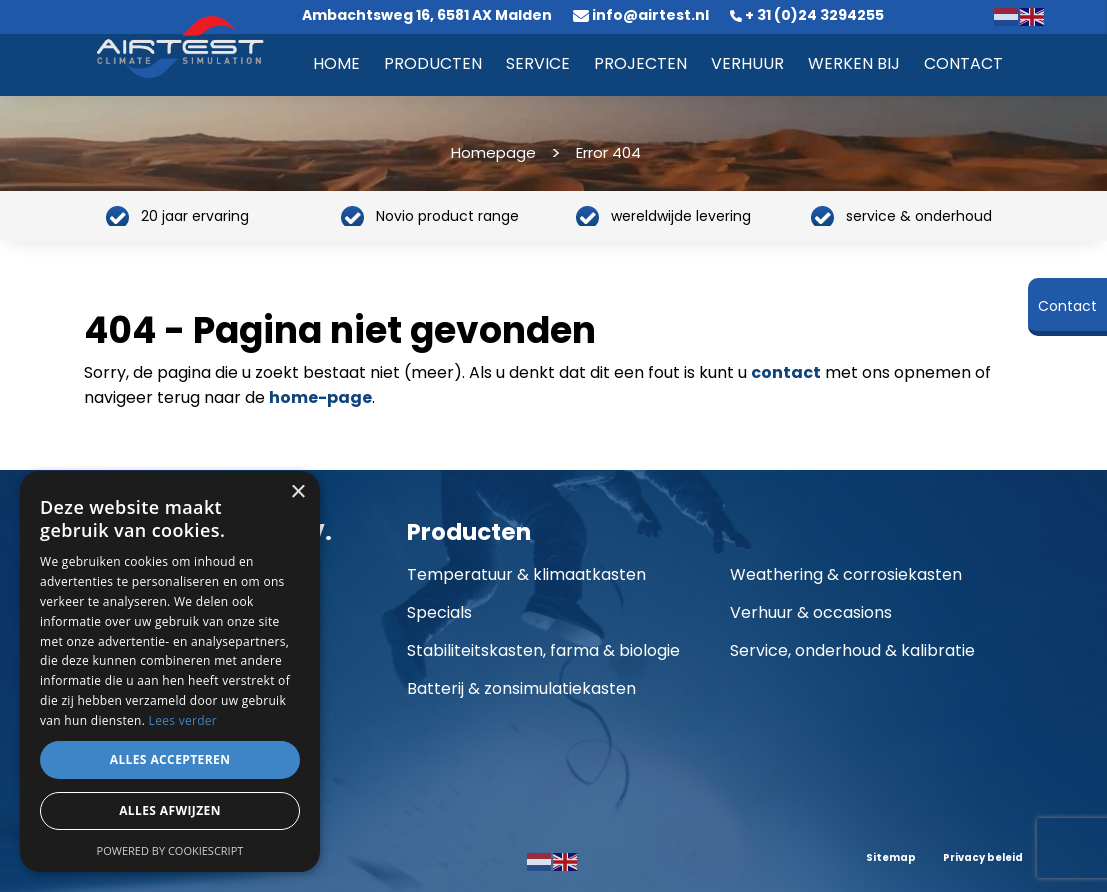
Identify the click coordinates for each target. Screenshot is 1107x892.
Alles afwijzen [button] (170, 810)
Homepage (493, 152)
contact (786, 372)
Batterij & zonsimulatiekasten (521, 688)
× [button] (297, 492)
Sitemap (891, 857)
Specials (439, 612)
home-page (320, 397)
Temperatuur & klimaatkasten (526, 574)
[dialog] (170, 671)
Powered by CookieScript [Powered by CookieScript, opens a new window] (170, 850)
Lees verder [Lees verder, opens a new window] (183, 720)
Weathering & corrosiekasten (846, 574)
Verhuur (747, 63)
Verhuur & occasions (811, 612)
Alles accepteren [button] (170, 759)
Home (336, 63)
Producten (433, 63)
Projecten (640, 63)
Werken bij (854, 63)
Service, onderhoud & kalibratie (852, 650)
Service (538, 63)
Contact (963, 63)
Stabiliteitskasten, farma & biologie (543, 650)
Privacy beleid (983, 857)
